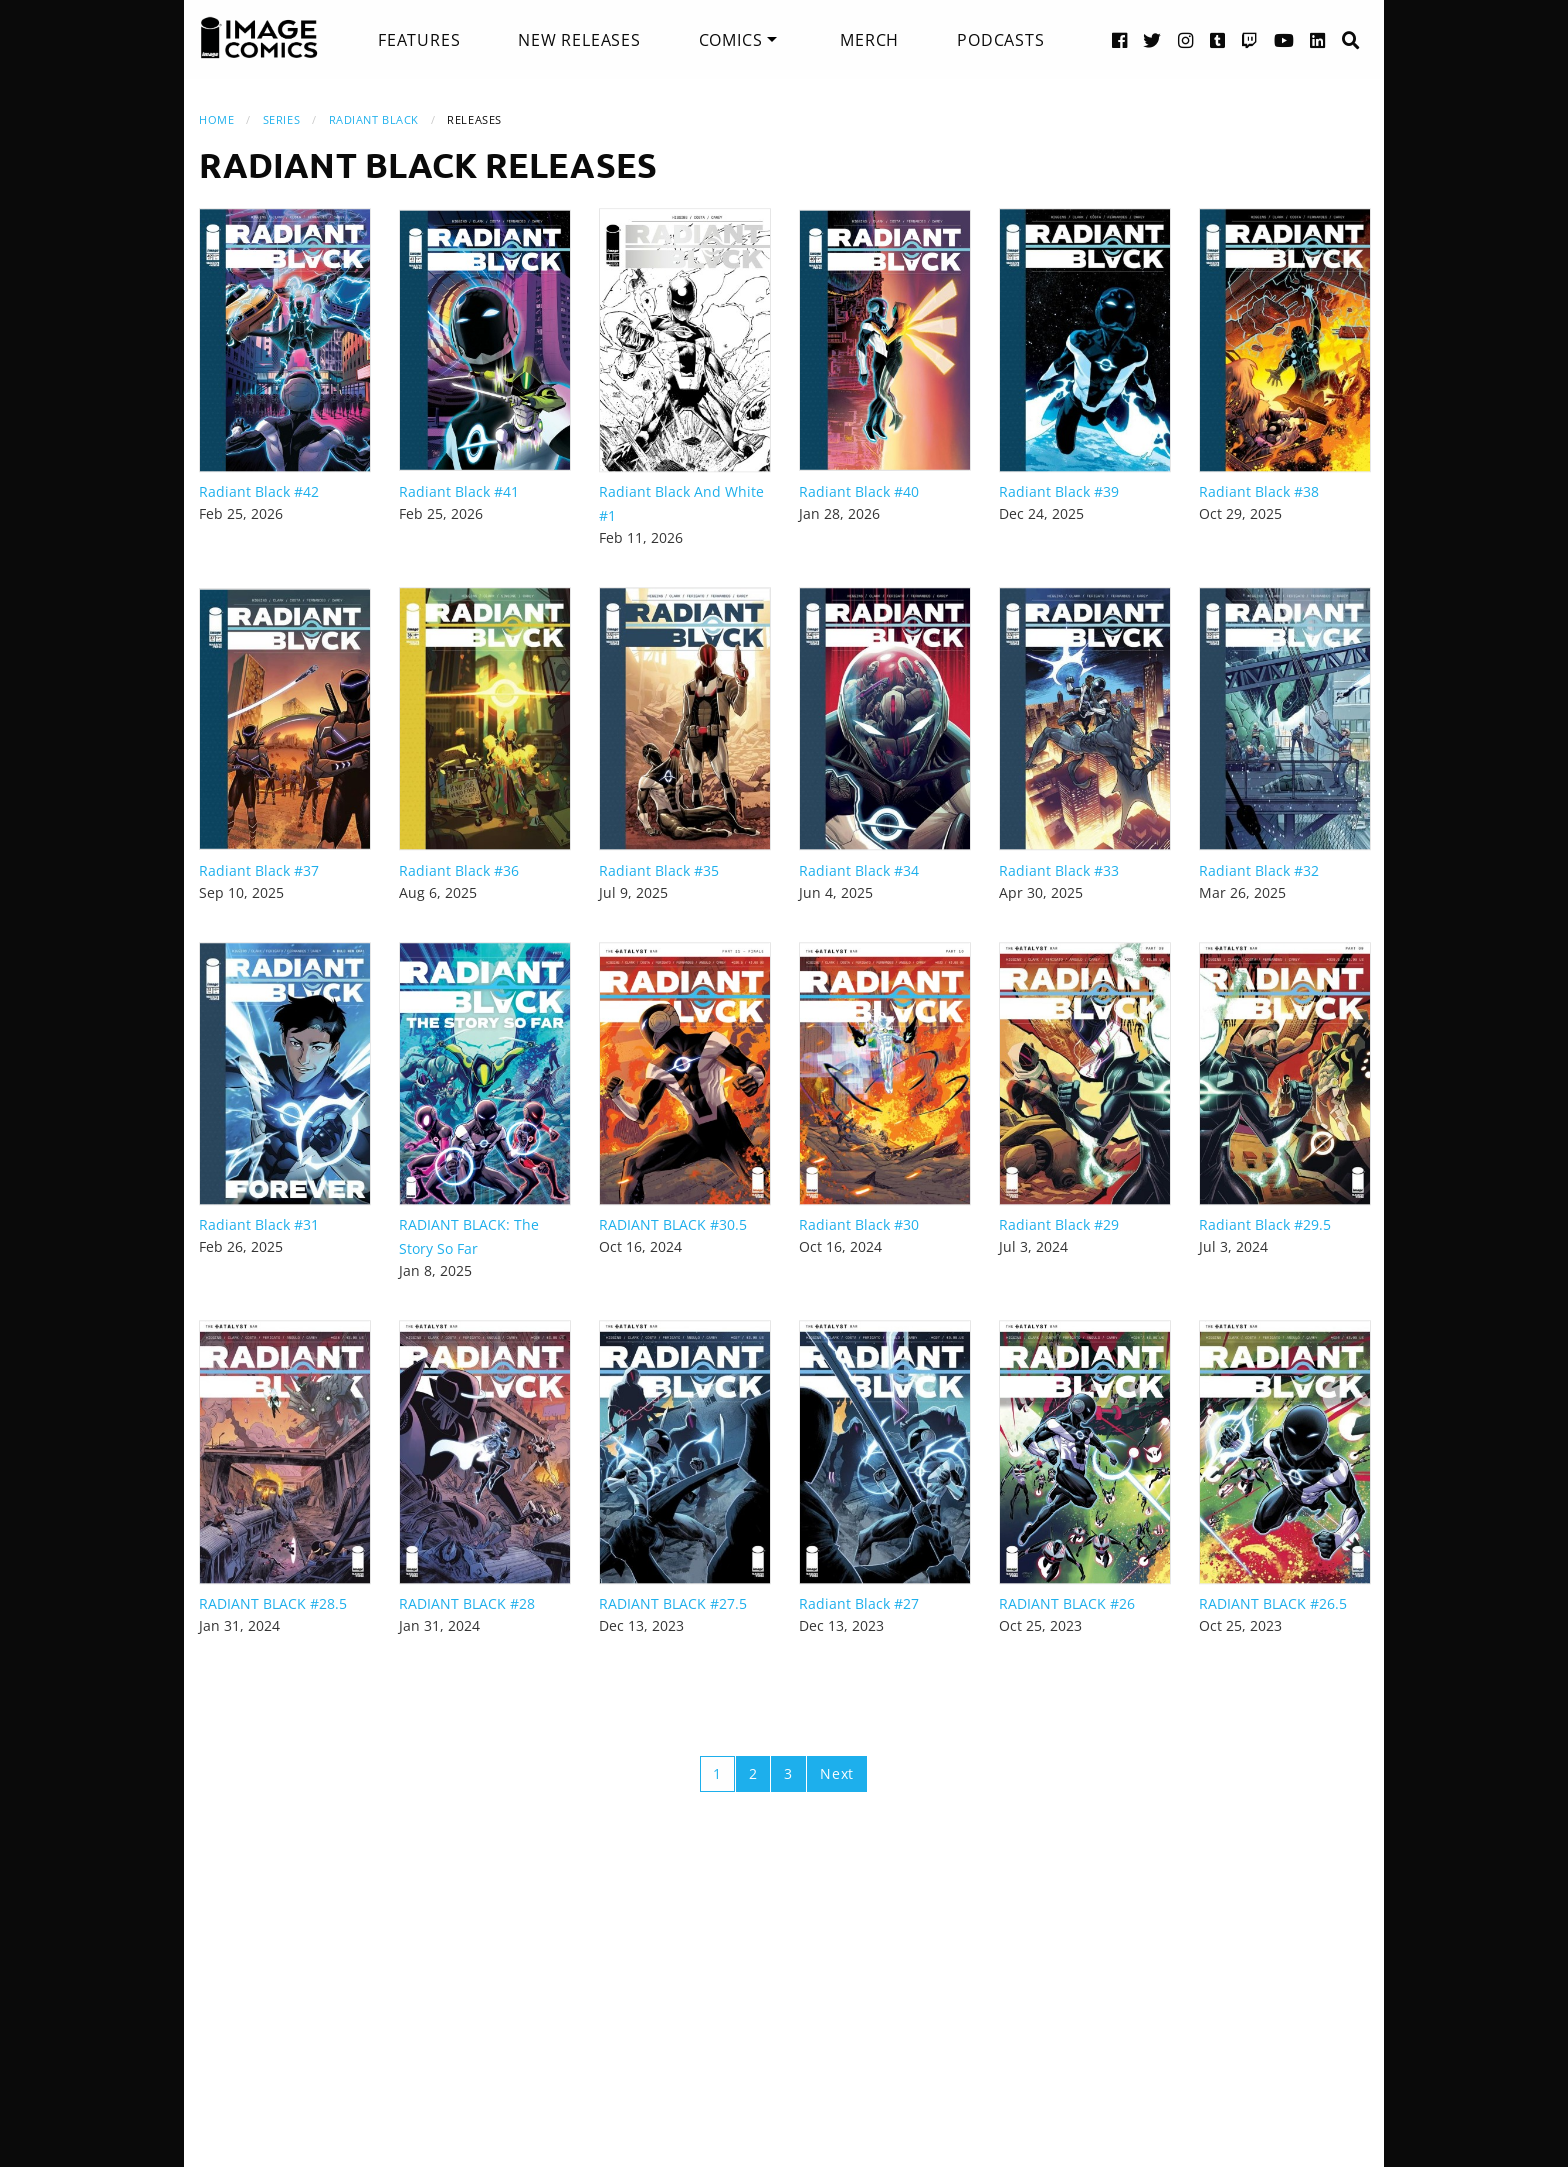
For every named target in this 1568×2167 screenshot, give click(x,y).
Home (216, 119)
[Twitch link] (1250, 39)
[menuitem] (419, 40)
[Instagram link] (1186, 39)
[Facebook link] (1120, 39)
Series (281, 119)
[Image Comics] (259, 38)
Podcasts (1000, 40)
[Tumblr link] (1218, 39)
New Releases (579, 40)
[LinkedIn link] (1318, 39)
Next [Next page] (837, 1773)
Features (419, 40)
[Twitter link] (1152, 39)
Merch (869, 40)
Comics (731, 40)
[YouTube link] (1284, 39)
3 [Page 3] (788, 1773)
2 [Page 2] (753, 1773)
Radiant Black (374, 119)
